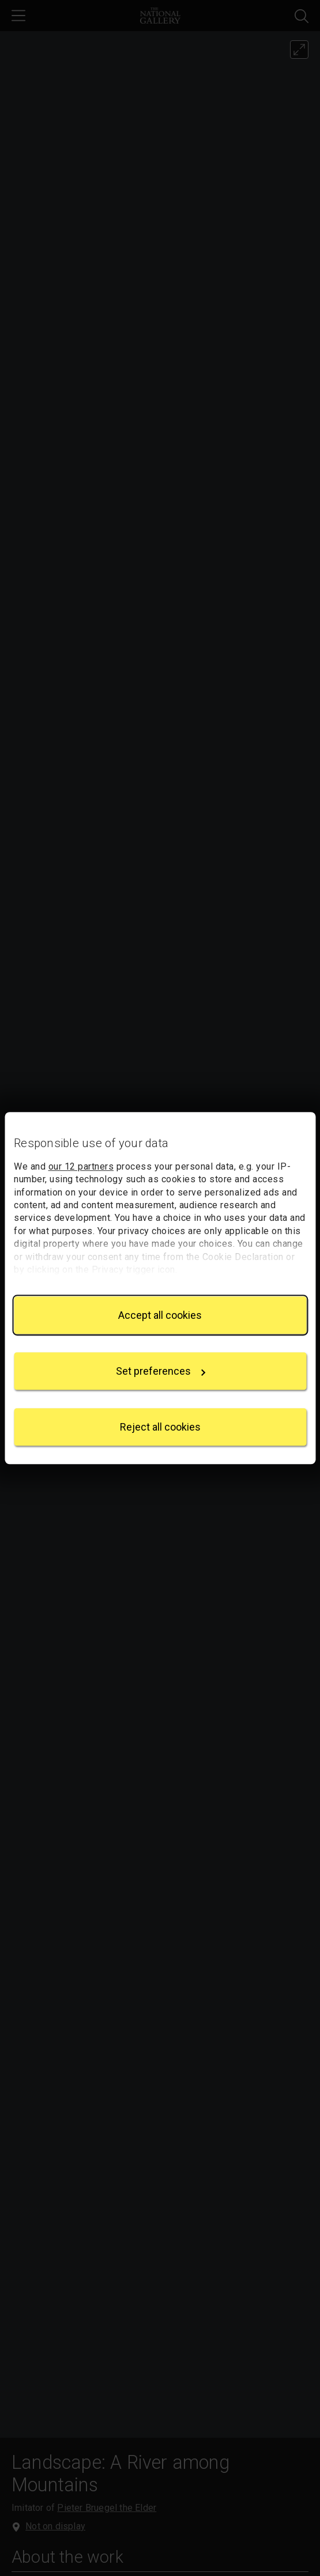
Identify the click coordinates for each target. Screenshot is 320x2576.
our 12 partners (81, 1166)
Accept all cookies (160, 1315)
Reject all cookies (160, 1427)
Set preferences (161, 1371)
